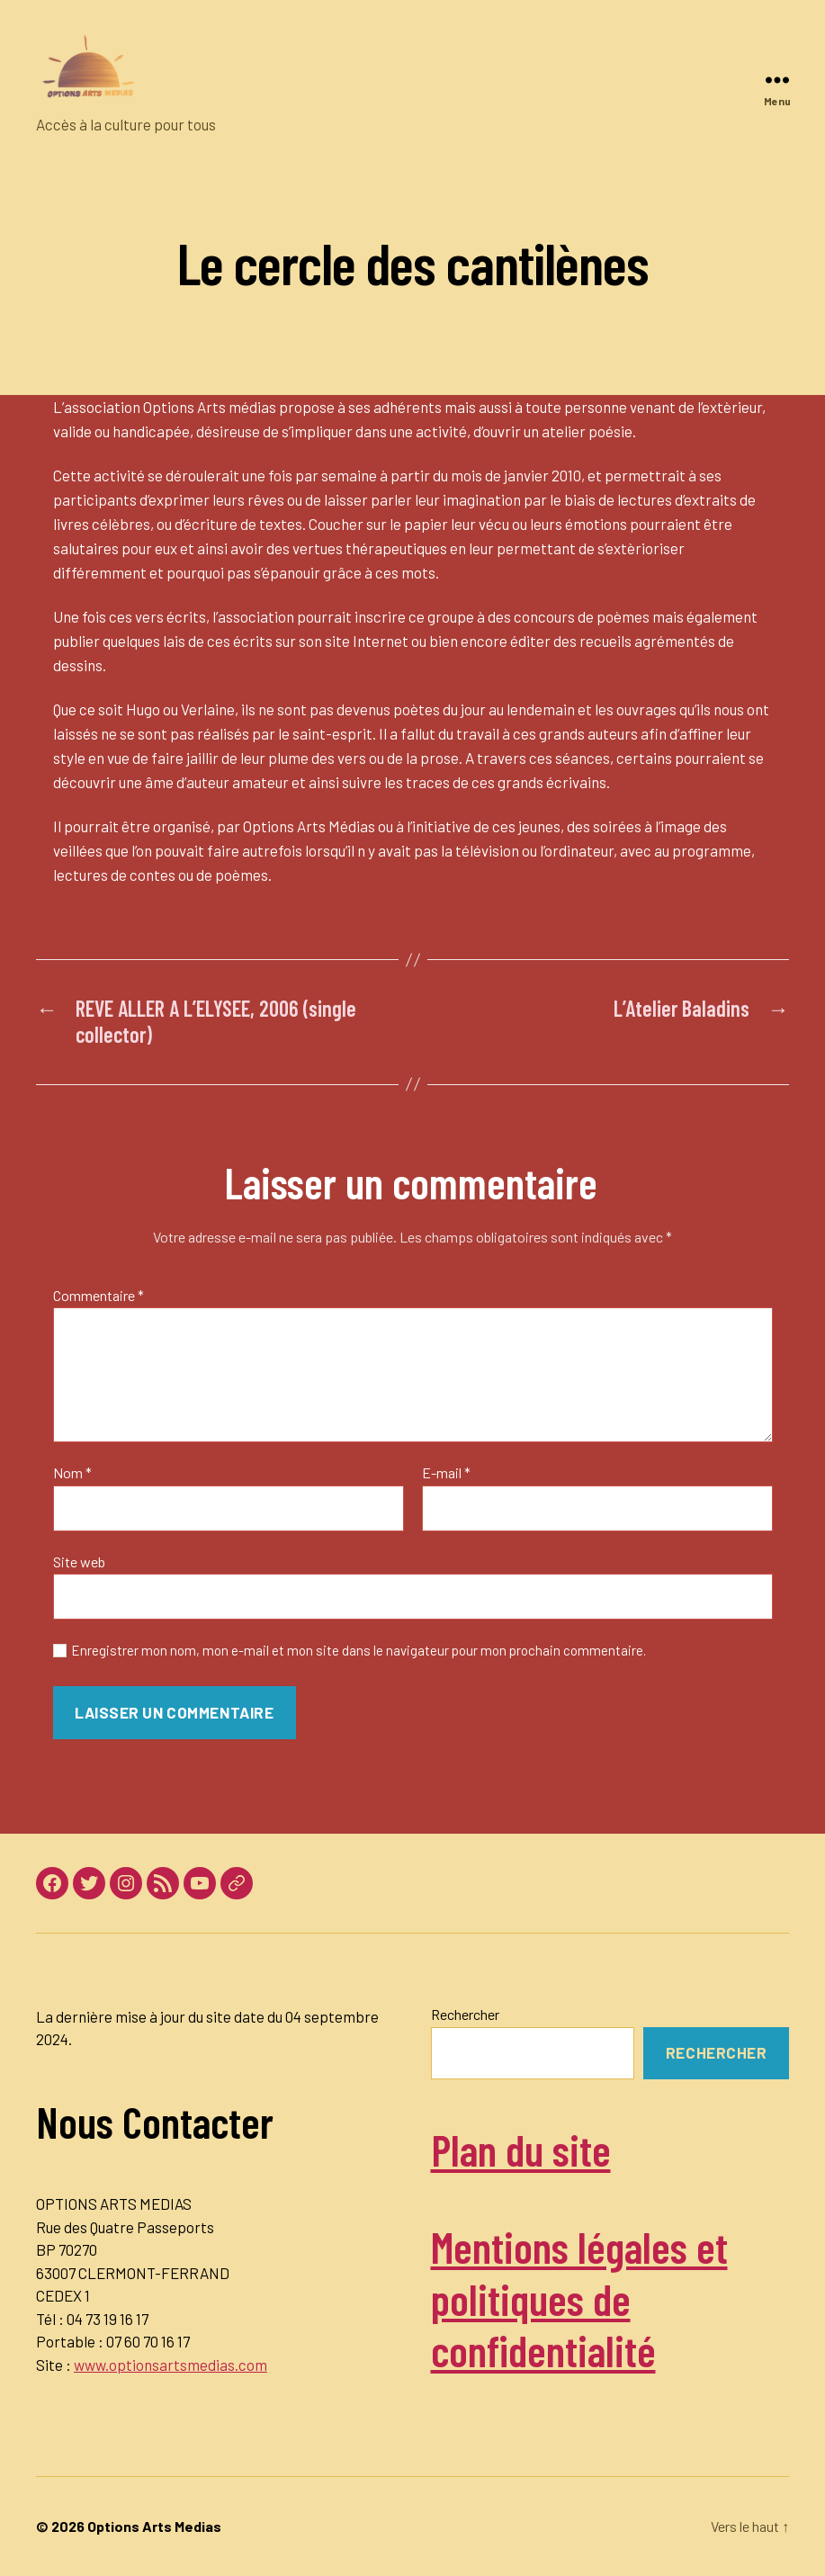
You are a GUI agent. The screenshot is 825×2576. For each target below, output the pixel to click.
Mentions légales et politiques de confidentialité (579, 2298)
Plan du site (521, 2149)
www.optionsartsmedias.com (170, 2365)
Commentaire (98, 1296)
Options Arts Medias (154, 2526)
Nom (72, 1473)
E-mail (446, 1473)
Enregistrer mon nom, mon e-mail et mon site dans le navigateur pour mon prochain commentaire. (358, 1650)
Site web (79, 1561)
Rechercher (465, 2014)
